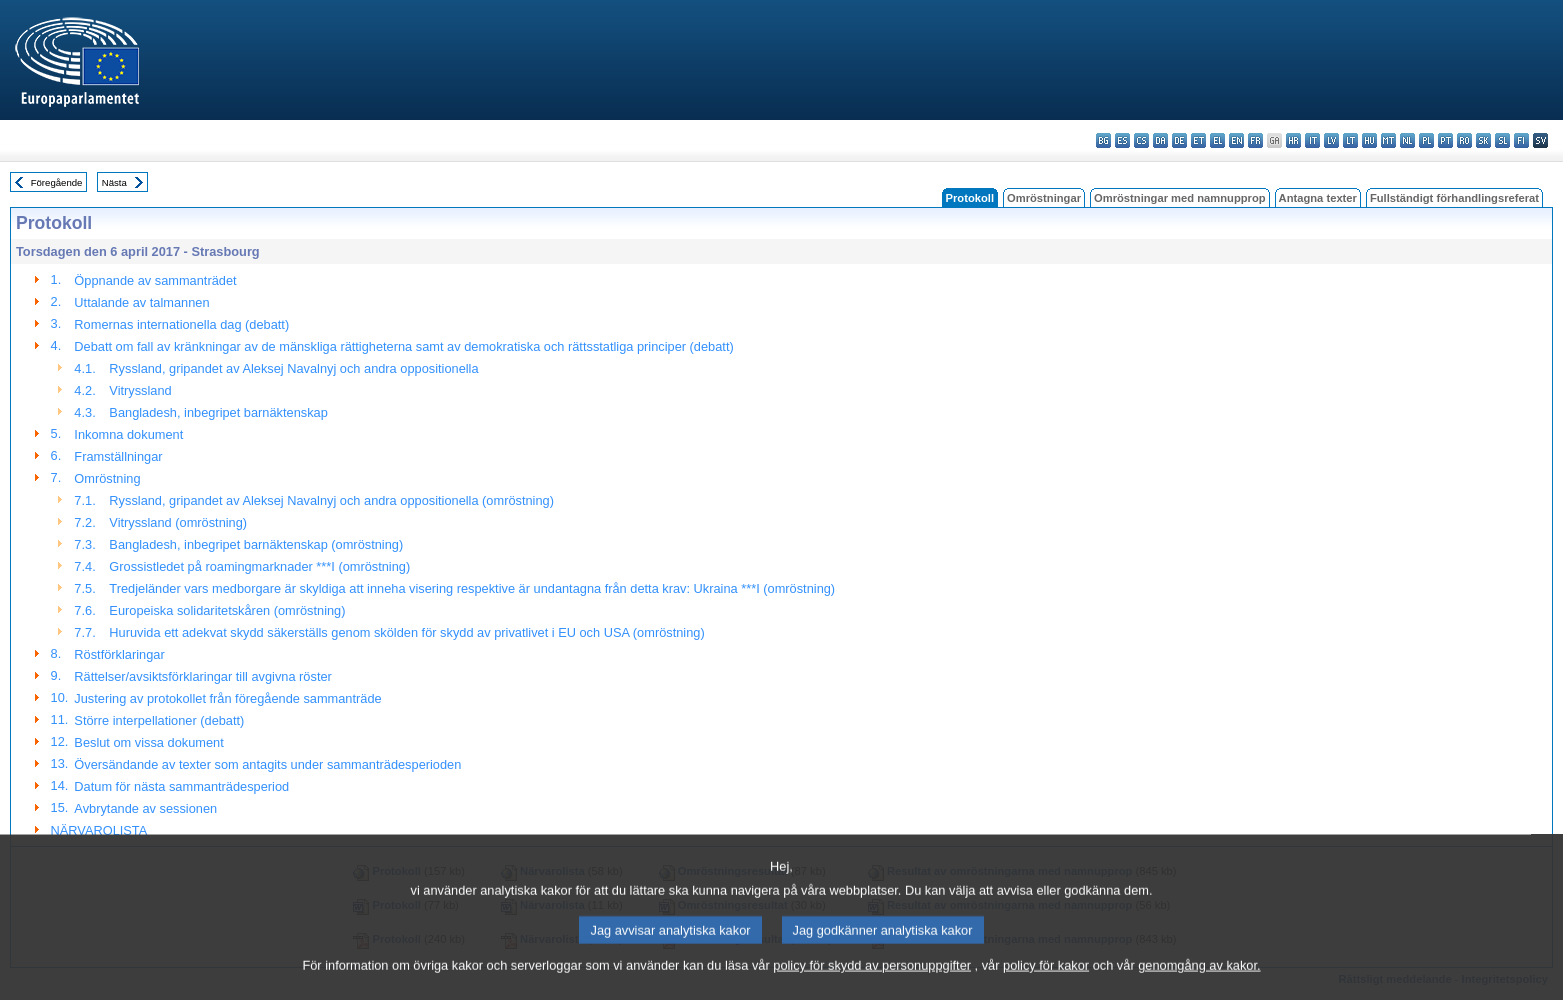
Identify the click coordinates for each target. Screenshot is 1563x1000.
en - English (1236, 140)
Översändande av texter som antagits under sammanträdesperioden (267, 764)
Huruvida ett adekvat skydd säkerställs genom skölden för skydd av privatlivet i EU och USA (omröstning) (406, 632)
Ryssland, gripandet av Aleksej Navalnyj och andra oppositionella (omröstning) (331, 500)
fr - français (1255, 140)
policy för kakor (1046, 985)
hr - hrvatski (1293, 140)
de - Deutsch (1179, 140)
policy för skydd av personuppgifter (872, 985)
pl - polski (1426, 140)
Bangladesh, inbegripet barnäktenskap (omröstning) (256, 544)
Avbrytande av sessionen (145, 808)
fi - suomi (1521, 140)
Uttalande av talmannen (141, 302)
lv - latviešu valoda (1331, 140)
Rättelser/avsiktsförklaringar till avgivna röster (202, 676)
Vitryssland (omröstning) (178, 522)
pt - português (1445, 140)
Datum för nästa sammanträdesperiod (181, 786)
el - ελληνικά (1217, 140)
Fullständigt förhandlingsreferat (1454, 198)
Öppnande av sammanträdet (155, 280)
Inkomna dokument (128, 434)
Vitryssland (140, 390)
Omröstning (107, 478)
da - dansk (1160, 140)
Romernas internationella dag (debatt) (181, 324)
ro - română (1464, 140)
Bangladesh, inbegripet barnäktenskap (218, 412)
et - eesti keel (1198, 140)
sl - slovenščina (1502, 140)
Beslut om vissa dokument (148, 742)
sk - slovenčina (1483, 140)
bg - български (1103, 140)
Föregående (57, 182)
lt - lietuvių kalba (1350, 140)
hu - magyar (1369, 140)
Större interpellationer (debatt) (159, 720)
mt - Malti (1388, 140)
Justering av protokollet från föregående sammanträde (227, 698)
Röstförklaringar (119, 654)
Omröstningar (1044, 198)
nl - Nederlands (1407, 140)
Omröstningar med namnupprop (1180, 198)
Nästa (114, 182)
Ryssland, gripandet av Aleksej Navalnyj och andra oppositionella (293, 368)
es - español (1122, 140)
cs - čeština (1141, 140)
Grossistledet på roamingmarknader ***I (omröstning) (259, 566)
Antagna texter (1318, 198)
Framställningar (118, 456)
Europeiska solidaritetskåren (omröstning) (227, 610)
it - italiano (1312, 140)
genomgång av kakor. (1199, 985)
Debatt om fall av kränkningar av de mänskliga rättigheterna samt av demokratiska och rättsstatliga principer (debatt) (403, 346)
